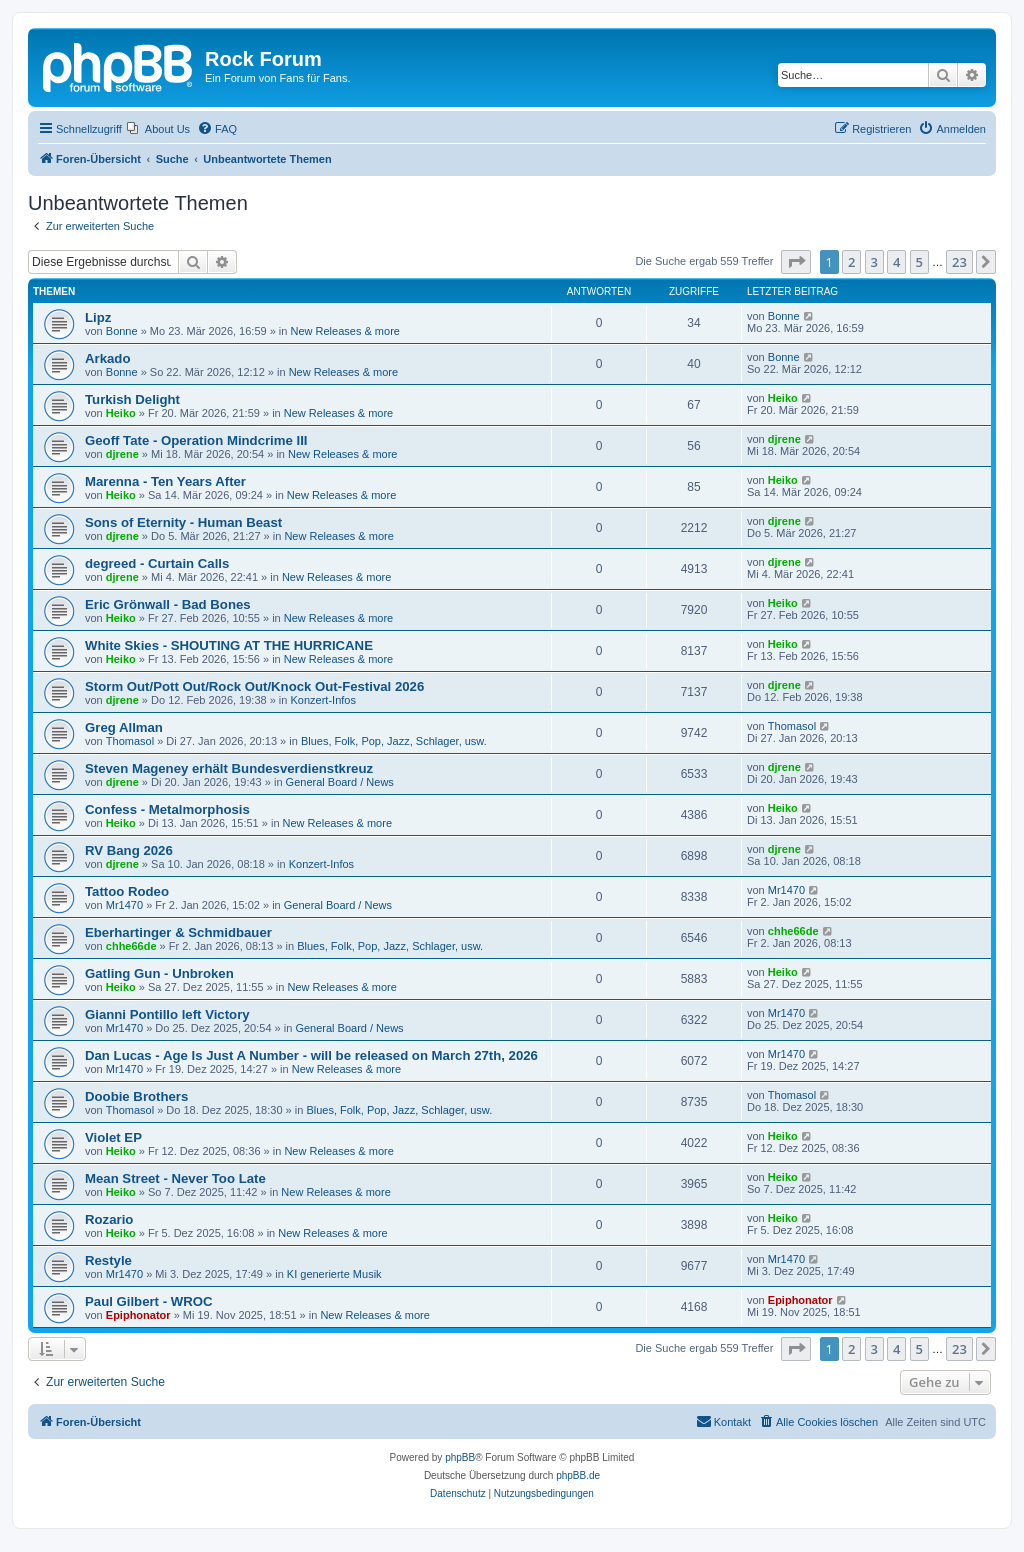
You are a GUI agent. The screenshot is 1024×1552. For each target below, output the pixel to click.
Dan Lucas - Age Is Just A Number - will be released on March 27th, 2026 (311, 1055)
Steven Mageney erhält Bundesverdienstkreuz (229, 768)
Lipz (98, 317)
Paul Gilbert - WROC (148, 1301)
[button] (796, 262)
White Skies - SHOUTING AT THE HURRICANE (229, 645)
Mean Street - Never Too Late (175, 1178)
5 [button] (919, 262)
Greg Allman (124, 727)
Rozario (109, 1219)
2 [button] (851, 262)
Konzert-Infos (323, 700)
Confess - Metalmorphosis (167, 809)
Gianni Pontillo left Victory (167, 1014)
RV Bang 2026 (129, 850)
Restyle (108, 1260)
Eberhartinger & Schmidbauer (178, 932)
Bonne (122, 331)
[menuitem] (158, 129)
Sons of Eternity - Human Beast (183, 522)
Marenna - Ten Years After (165, 481)
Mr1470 (124, 905)
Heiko (121, 413)
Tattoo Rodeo (127, 891)
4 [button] (896, 262)
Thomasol (130, 741)
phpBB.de (578, 1475)
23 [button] (959, 262)
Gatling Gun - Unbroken (159, 973)
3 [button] (874, 262)
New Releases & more (345, 331)
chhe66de (131, 946)
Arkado (107, 358)
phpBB (460, 1457)
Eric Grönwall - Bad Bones (168, 604)
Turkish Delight (132, 399)
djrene (122, 454)
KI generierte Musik (334, 1274)
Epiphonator (138, 1315)
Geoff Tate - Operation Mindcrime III (196, 440)
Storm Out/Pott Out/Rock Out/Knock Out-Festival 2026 (254, 686)
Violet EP (113, 1137)
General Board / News (340, 782)
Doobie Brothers (136, 1096)
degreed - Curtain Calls (157, 563)
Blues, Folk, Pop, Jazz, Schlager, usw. (394, 741)
